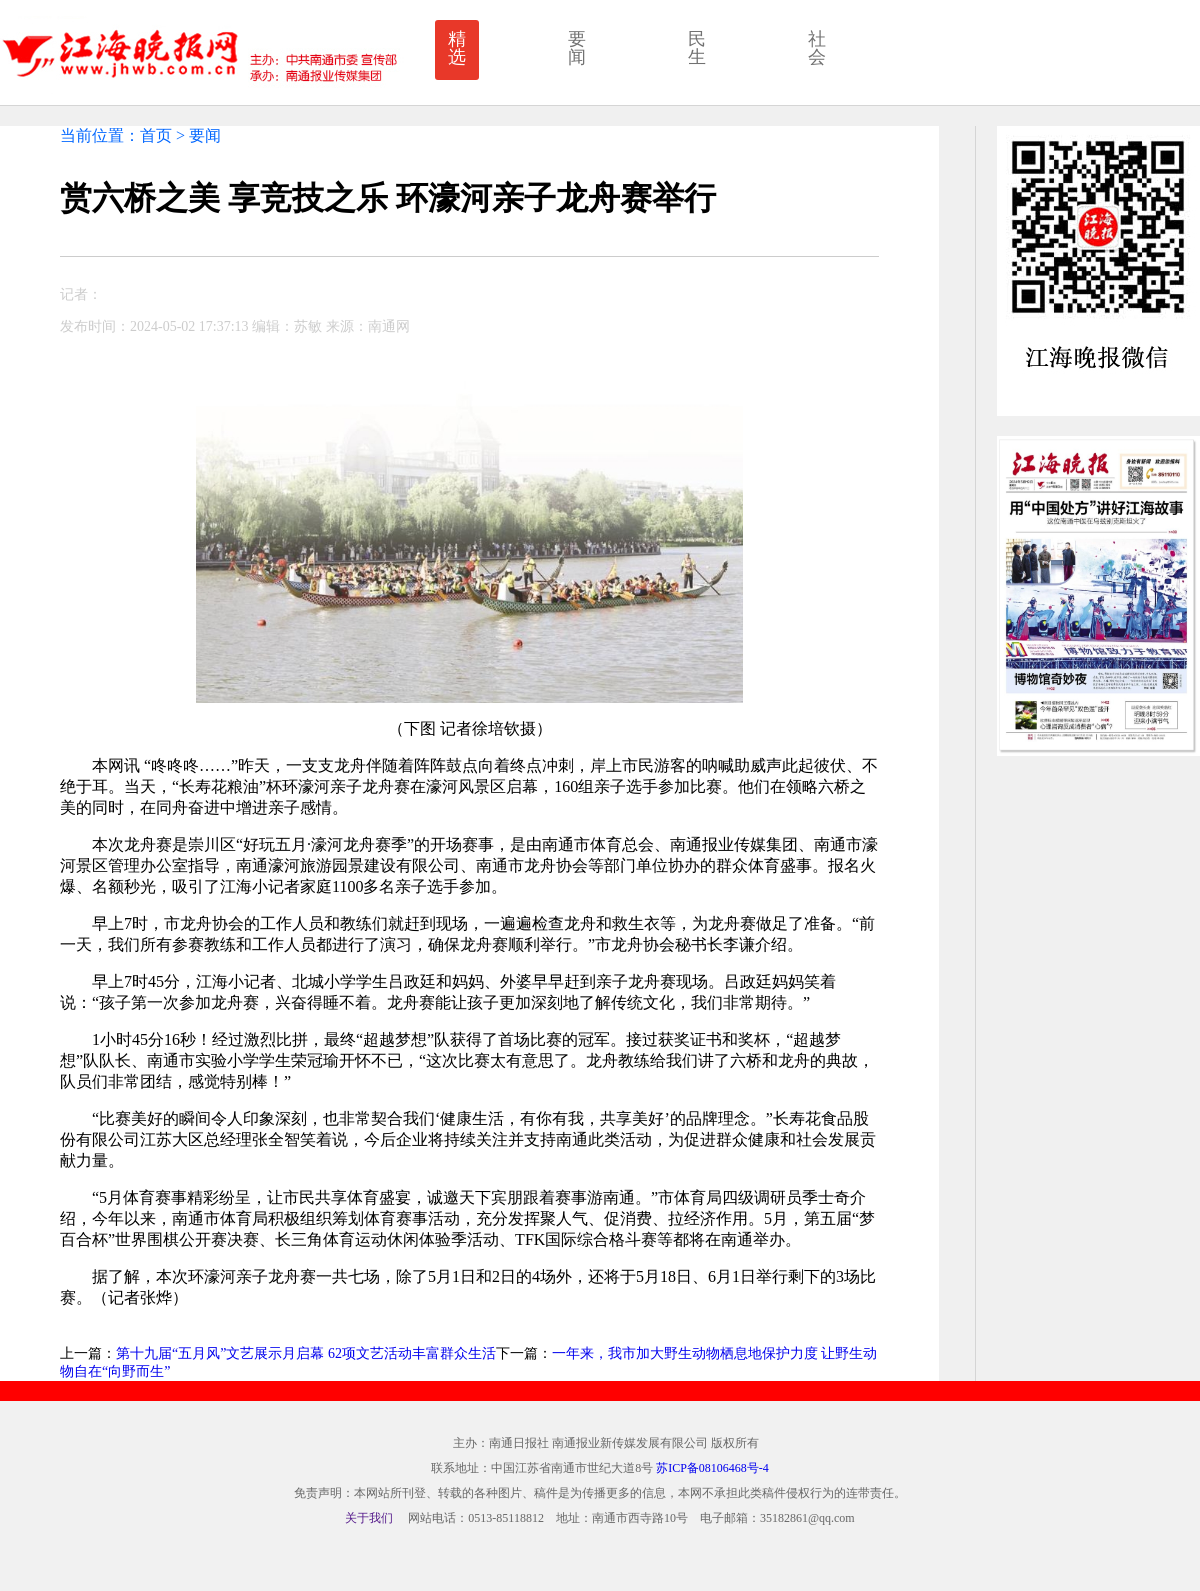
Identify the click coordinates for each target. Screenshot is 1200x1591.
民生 (697, 48)
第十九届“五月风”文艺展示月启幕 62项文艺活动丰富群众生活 (306, 1353)
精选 (457, 48)
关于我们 (369, 1518)
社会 (817, 48)
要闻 (577, 48)
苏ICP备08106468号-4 (712, 1468)
